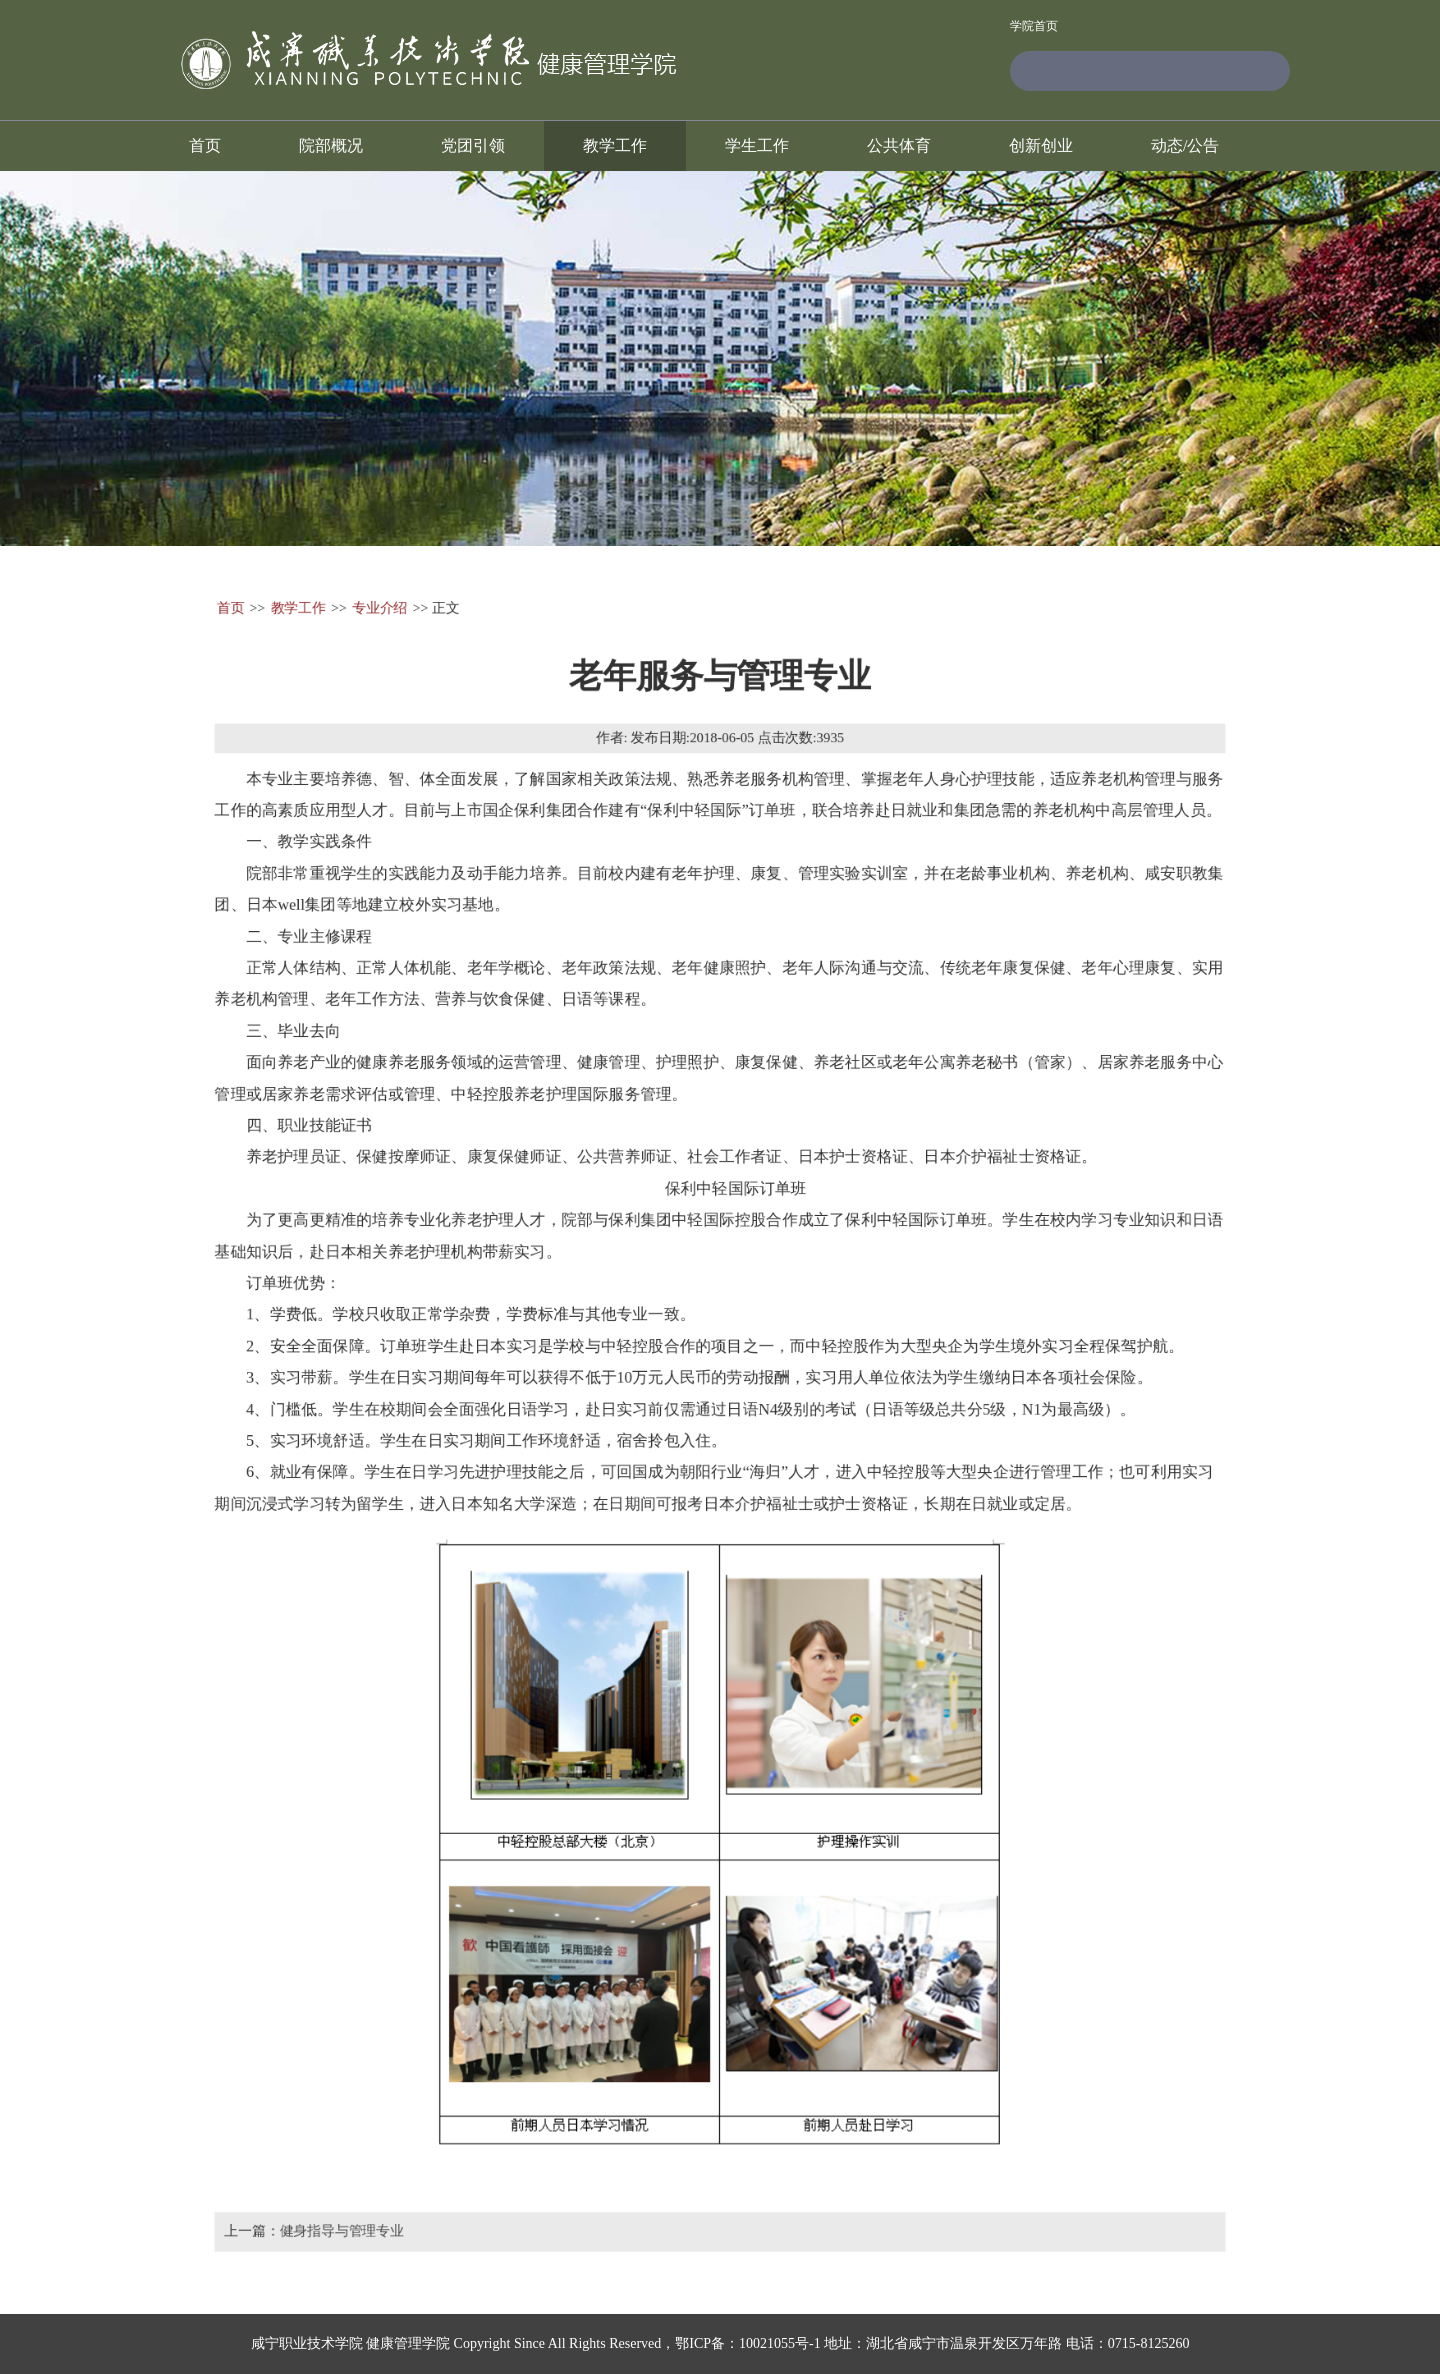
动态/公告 (1185, 145)
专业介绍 (375, 596)
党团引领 (473, 145)
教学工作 (615, 145)
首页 (205, 145)
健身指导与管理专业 (337, 2242)
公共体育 (899, 145)
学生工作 (757, 145)
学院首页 (1034, 26)
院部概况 (331, 145)
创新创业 (1041, 145)
